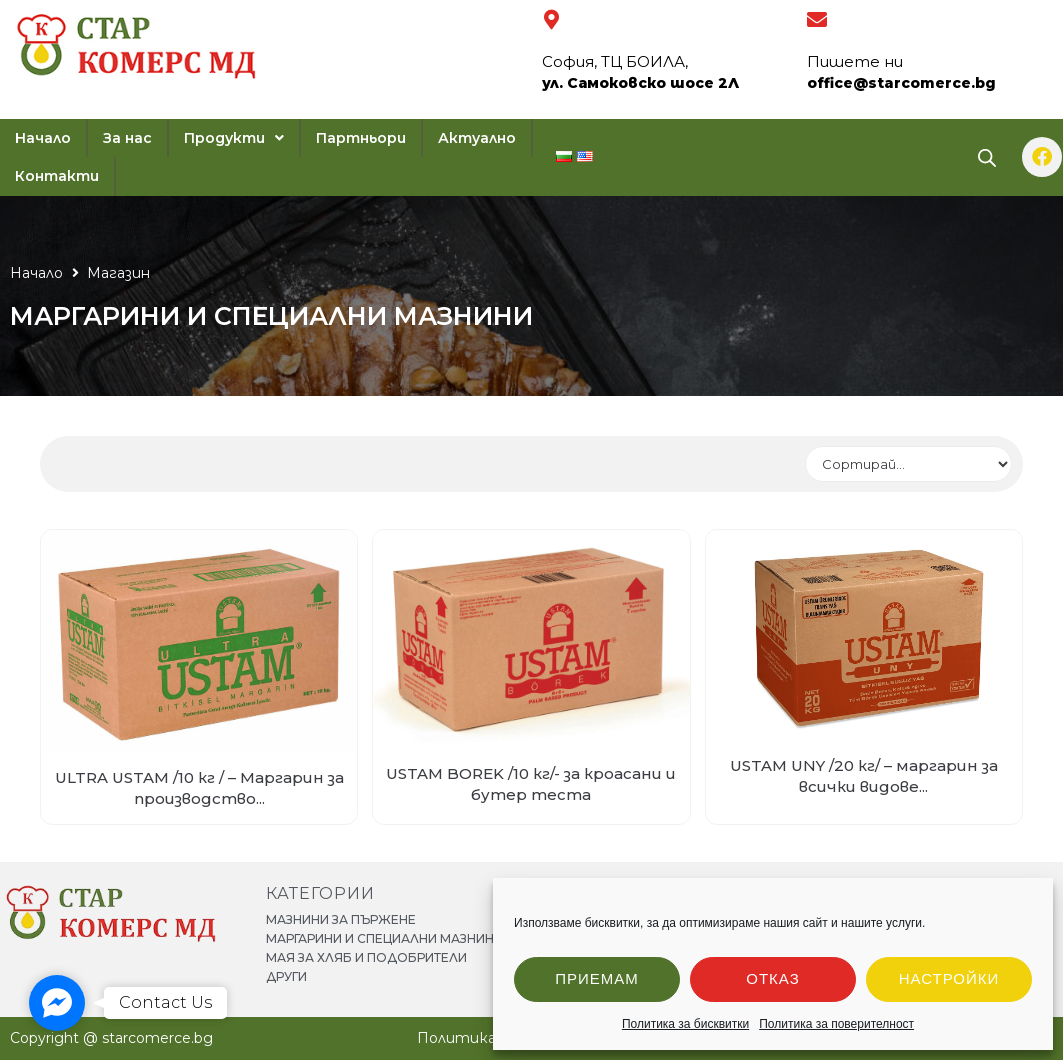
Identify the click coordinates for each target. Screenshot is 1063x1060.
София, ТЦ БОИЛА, (615, 61)
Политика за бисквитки (685, 1024)
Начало (36, 273)
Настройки (949, 978)
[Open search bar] (987, 157)
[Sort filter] (908, 464)
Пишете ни (855, 61)
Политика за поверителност (836, 1024)
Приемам (597, 978)
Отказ (772, 978)
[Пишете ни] (817, 20)
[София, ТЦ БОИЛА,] (552, 20)
